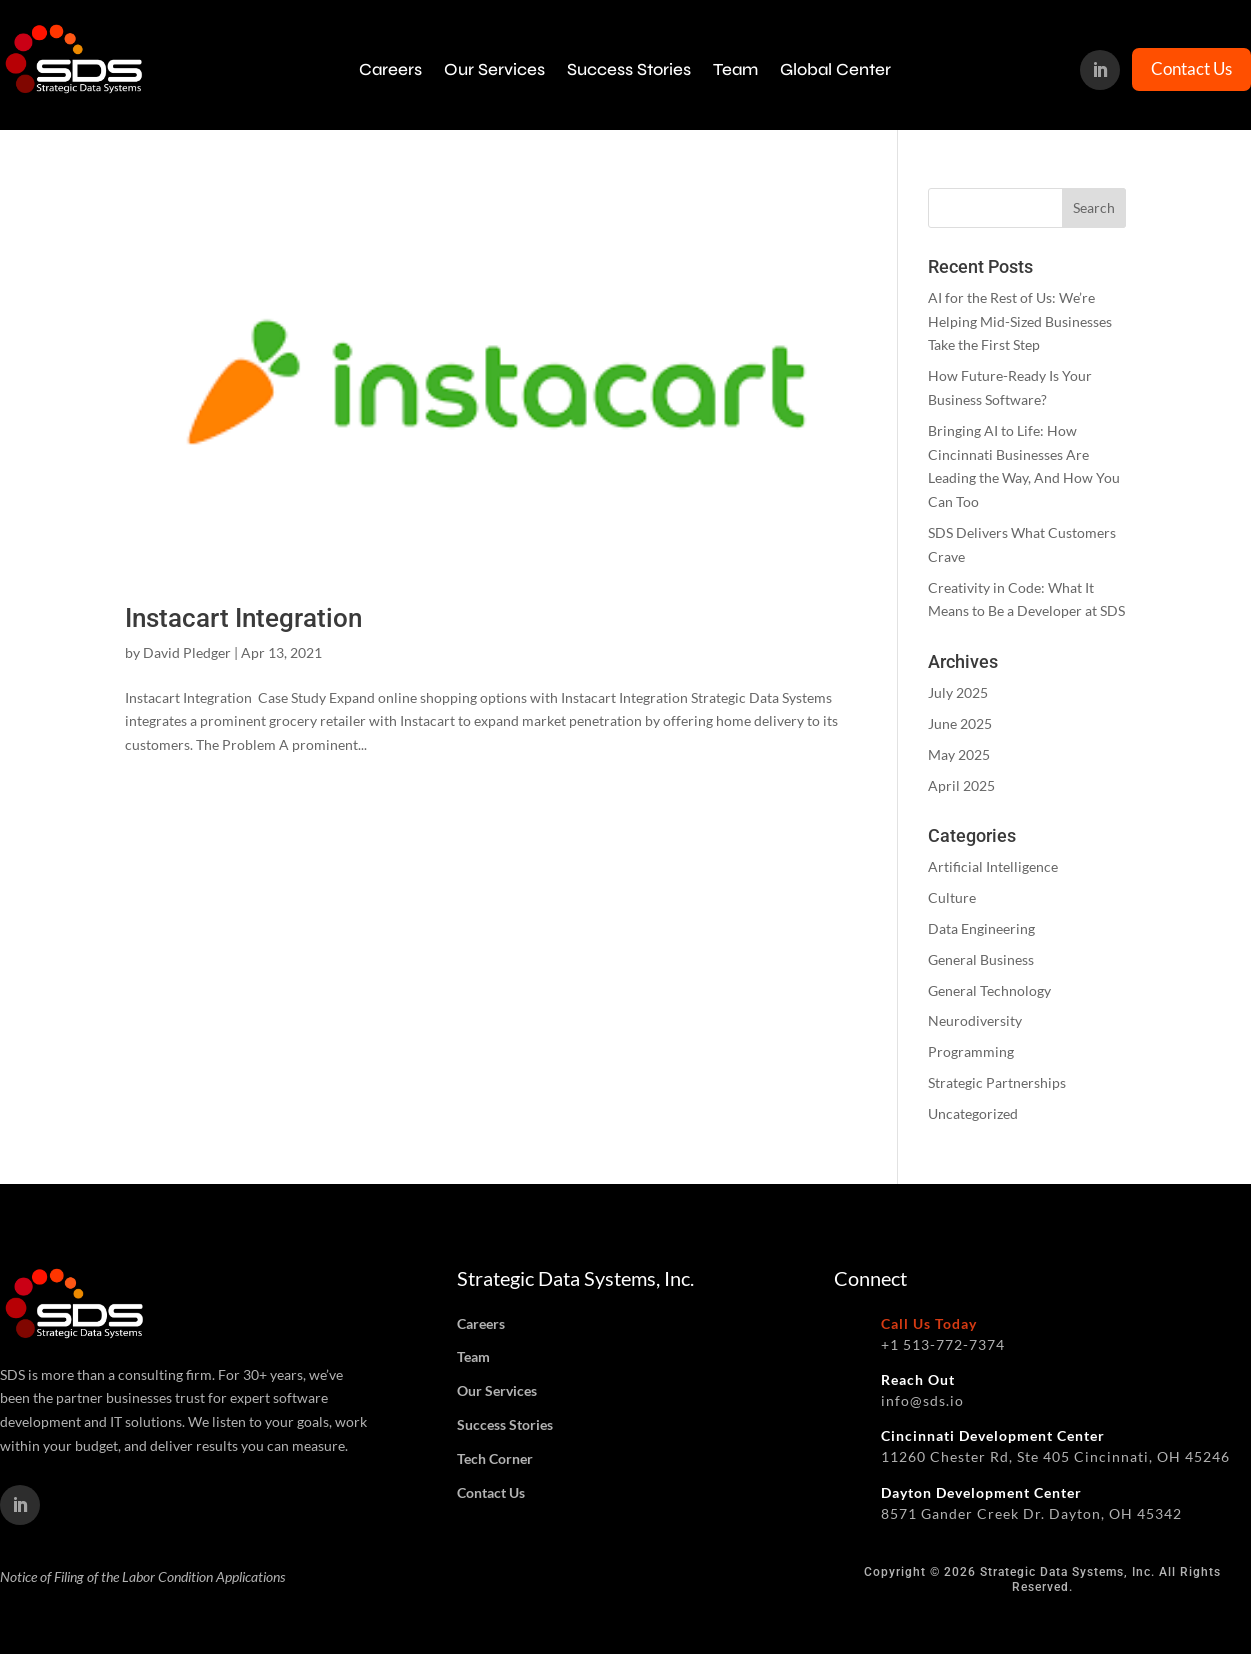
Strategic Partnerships (997, 1082)
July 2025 (958, 692)
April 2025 (961, 785)
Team (735, 70)
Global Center (835, 70)
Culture (952, 897)
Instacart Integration (243, 618)
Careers (390, 70)
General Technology (989, 990)
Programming (971, 1051)
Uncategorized (973, 1113)
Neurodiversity (975, 1020)
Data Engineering (981, 928)
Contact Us (1191, 68)
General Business (981, 959)
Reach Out (918, 1379)
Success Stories (629, 70)
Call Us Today (929, 1323)
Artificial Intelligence (993, 866)
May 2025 (959, 754)
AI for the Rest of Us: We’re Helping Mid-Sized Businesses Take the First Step (1020, 321)
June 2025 (960, 723)
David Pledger (187, 652)
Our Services (494, 70)
